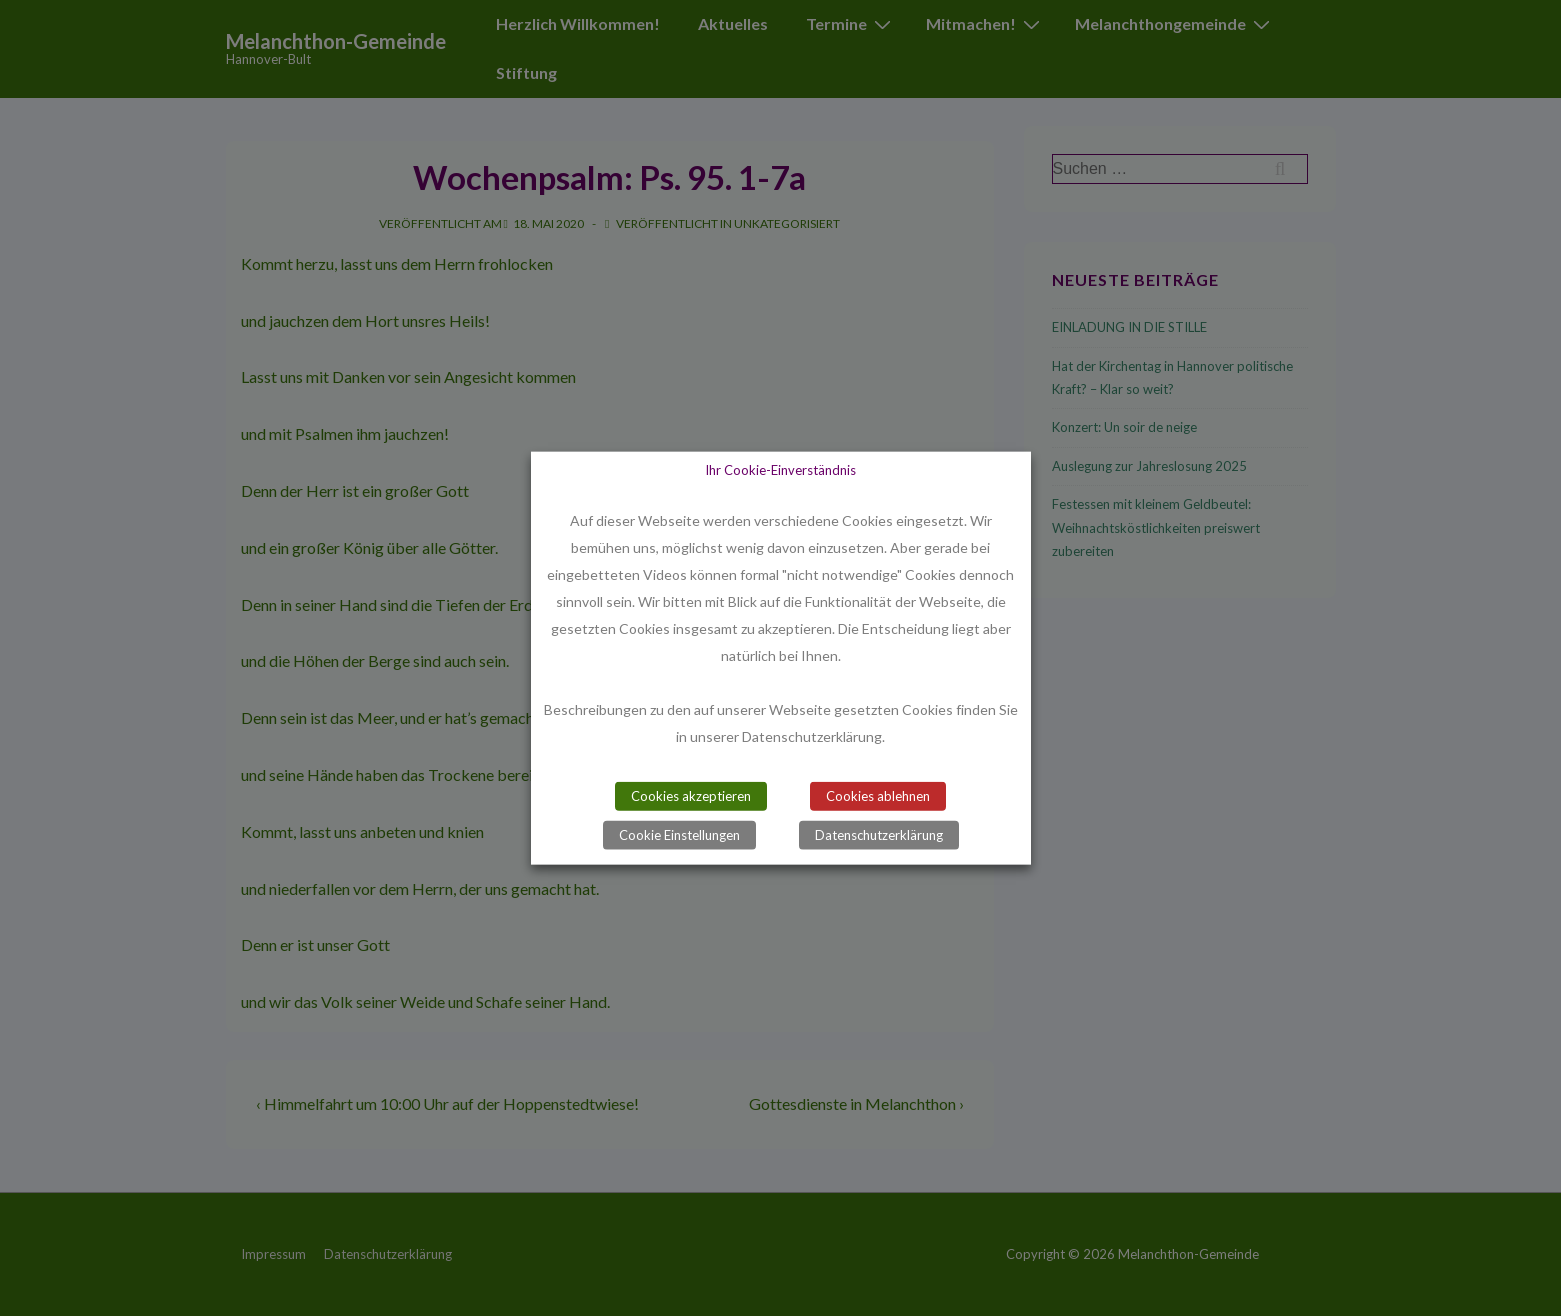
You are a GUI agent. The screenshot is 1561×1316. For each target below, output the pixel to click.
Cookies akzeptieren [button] (691, 795)
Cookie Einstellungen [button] (679, 834)
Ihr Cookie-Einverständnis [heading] (780, 470)
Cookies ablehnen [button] (878, 795)
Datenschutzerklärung (879, 834)
